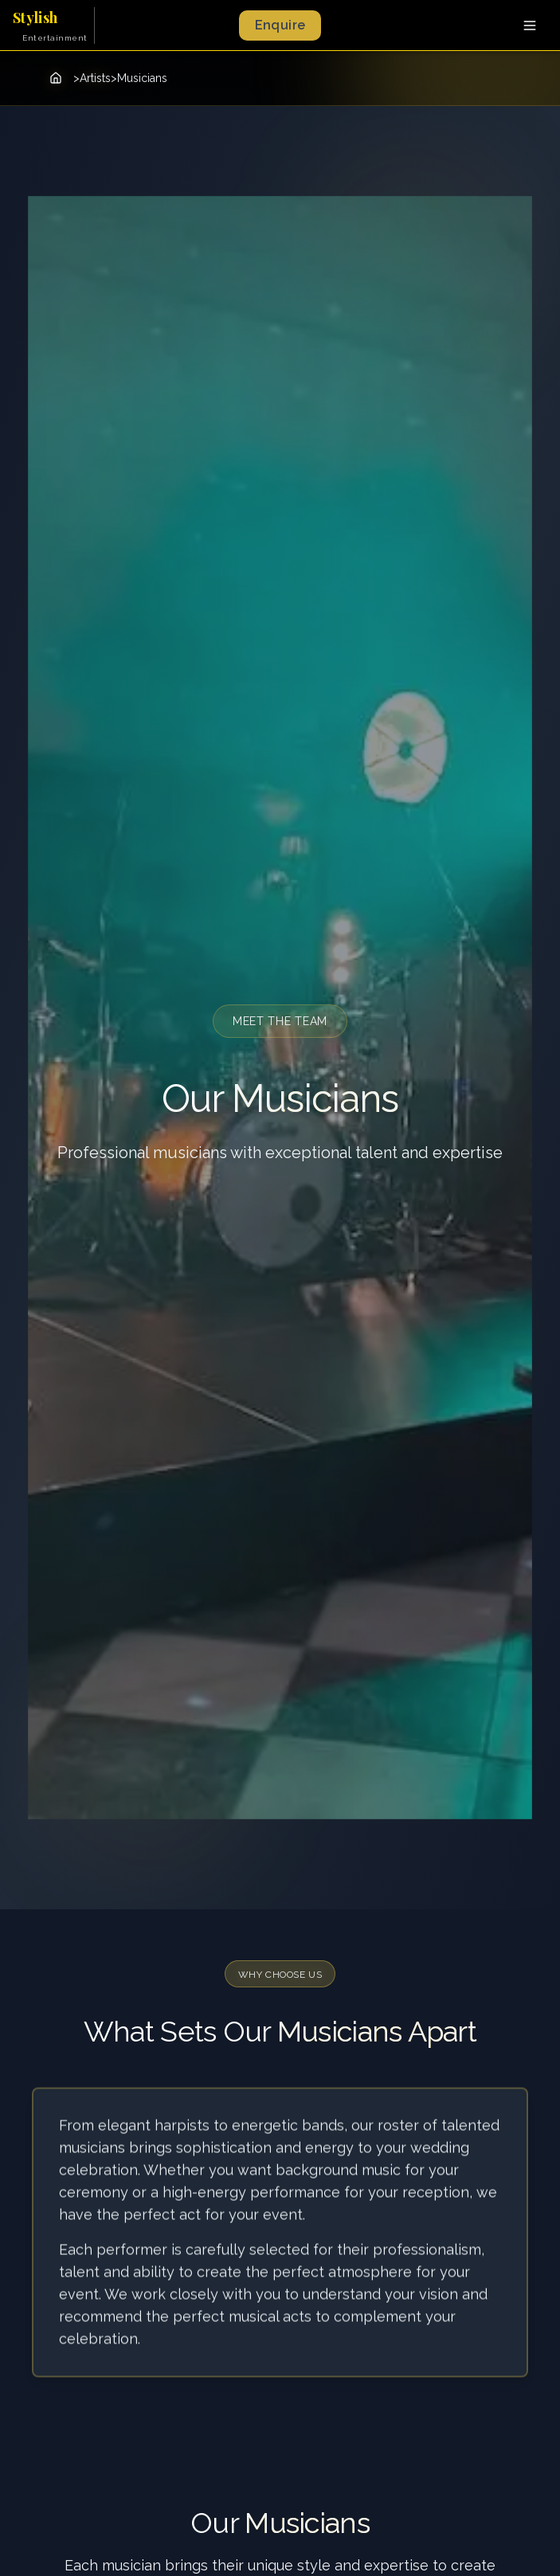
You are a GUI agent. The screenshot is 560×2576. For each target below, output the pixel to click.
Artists (95, 78)
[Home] (55, 78)
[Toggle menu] (529, 25)
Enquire (280, 25)
